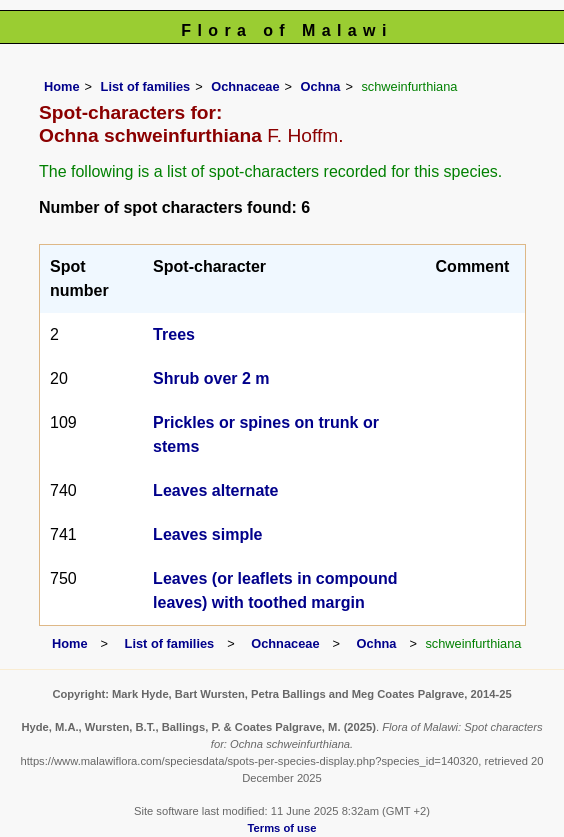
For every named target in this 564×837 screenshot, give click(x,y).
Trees (174, 334)
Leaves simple (207, 534)
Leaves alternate (215, 490)
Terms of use (282, 828)
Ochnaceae (245, 86)
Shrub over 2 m (211, 378)
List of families (146, 86)
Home (62, 86)
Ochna (321, 86)
